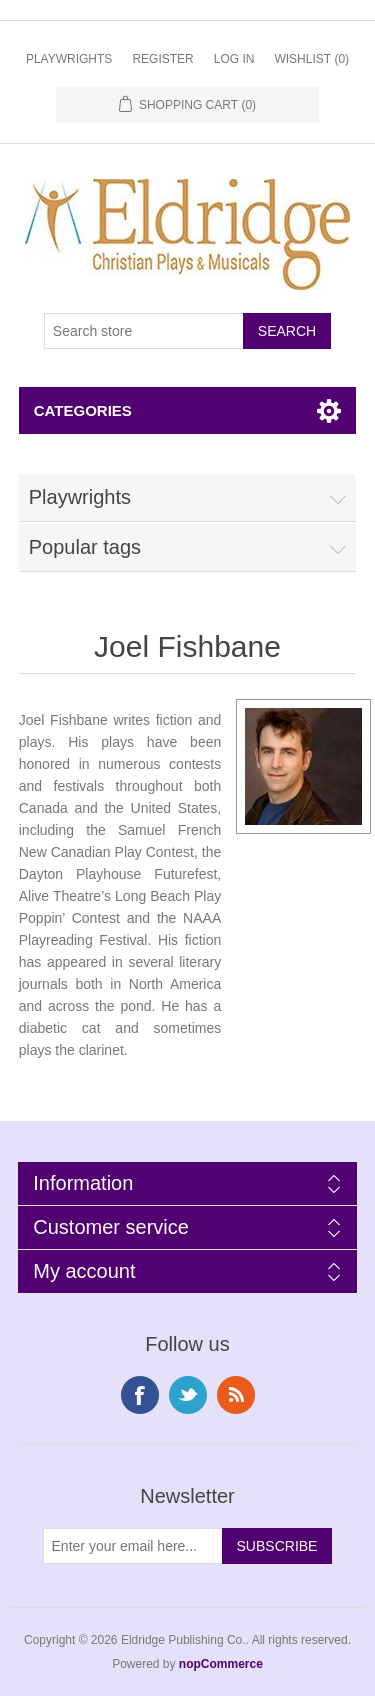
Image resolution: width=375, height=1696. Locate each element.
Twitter (188, 1395)
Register (162, 59)
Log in (234, 59)
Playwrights (69, 59)
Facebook (140, 1395)
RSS (236, 1395)
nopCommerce (221, 1664)
